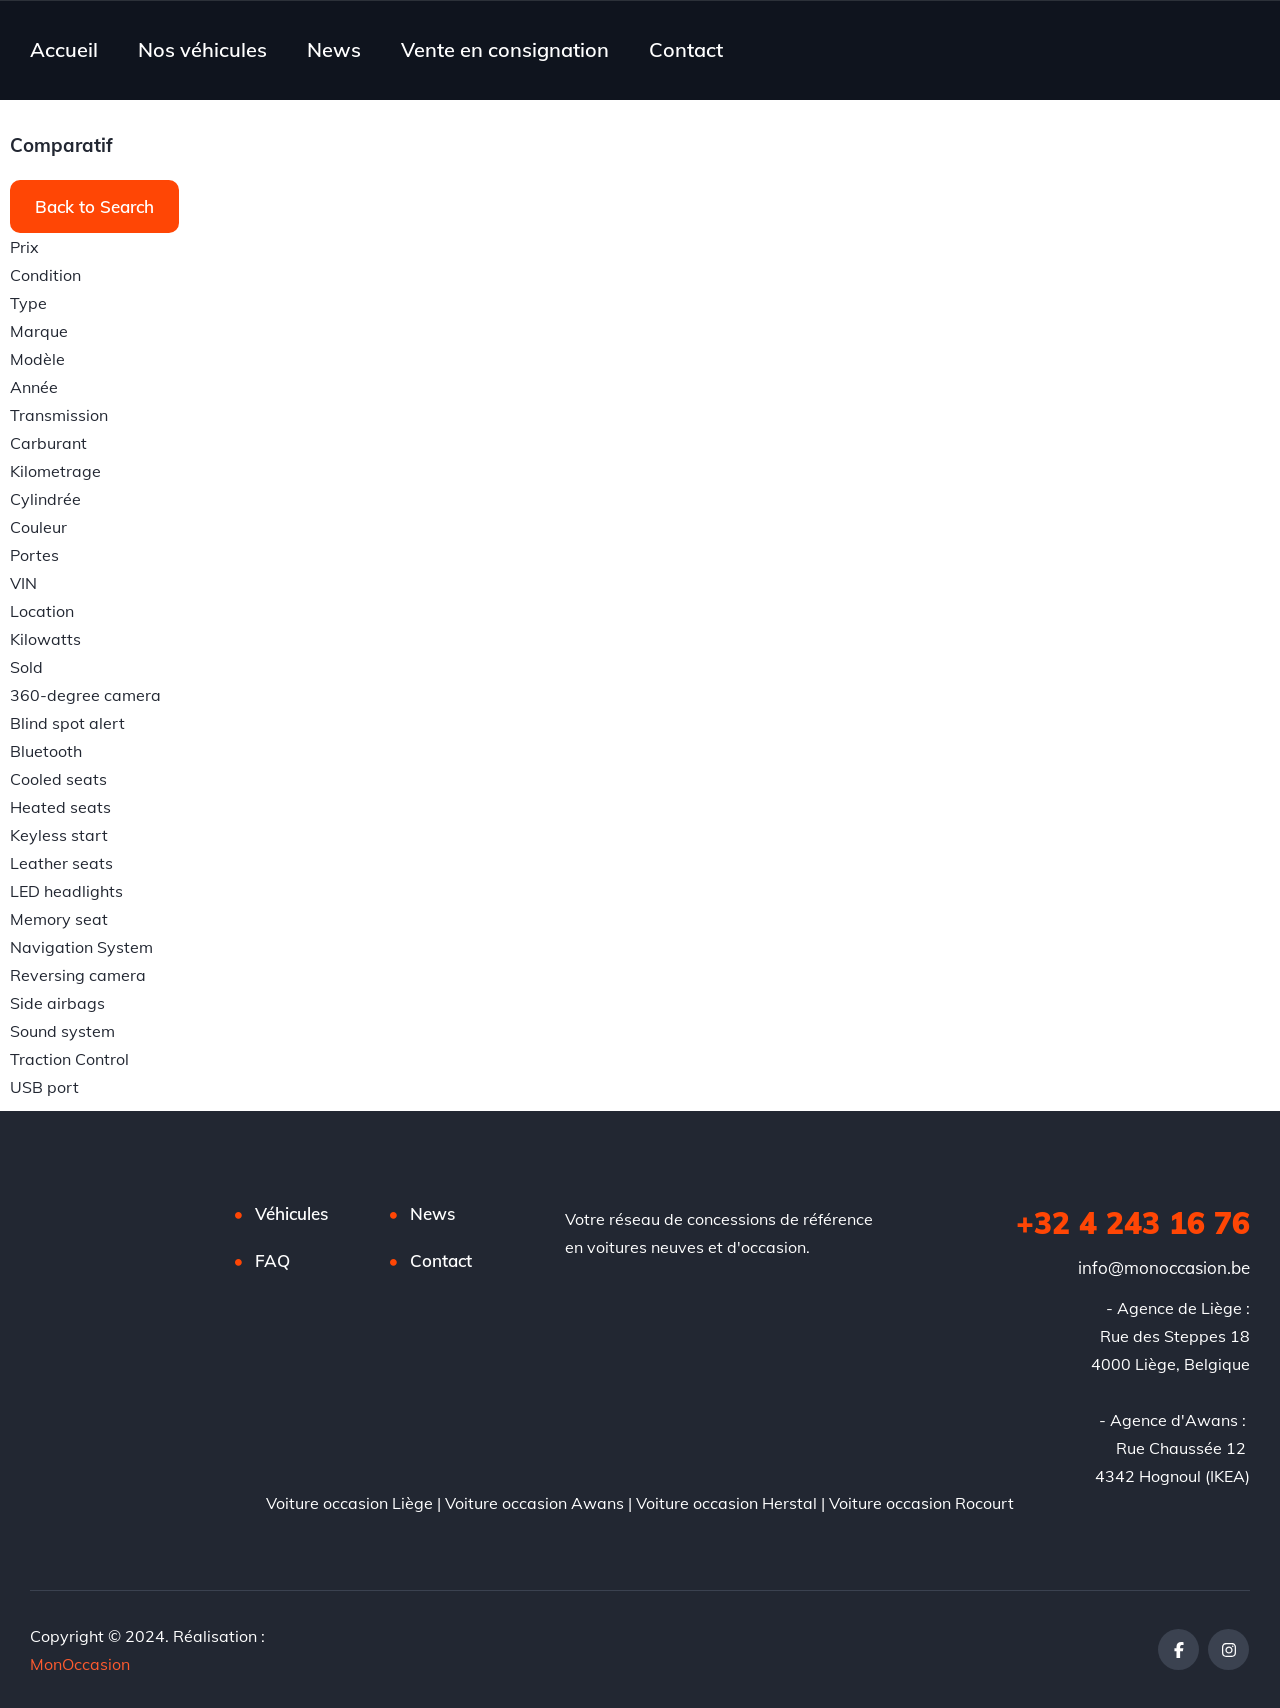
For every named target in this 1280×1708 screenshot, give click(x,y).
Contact (686, 49)
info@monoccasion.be (1164, 1267)
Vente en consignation (505, 49)
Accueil (64, 49)
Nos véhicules (202, 49)
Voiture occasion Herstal (726, 1503)
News (334, 49)
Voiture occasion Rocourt (921, 1503)
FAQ (272, 1260)
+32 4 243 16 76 (1133, 1223)
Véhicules (291, 1213)
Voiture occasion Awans (534, 1503)
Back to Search (94, 206)
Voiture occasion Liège (349, 1503)
